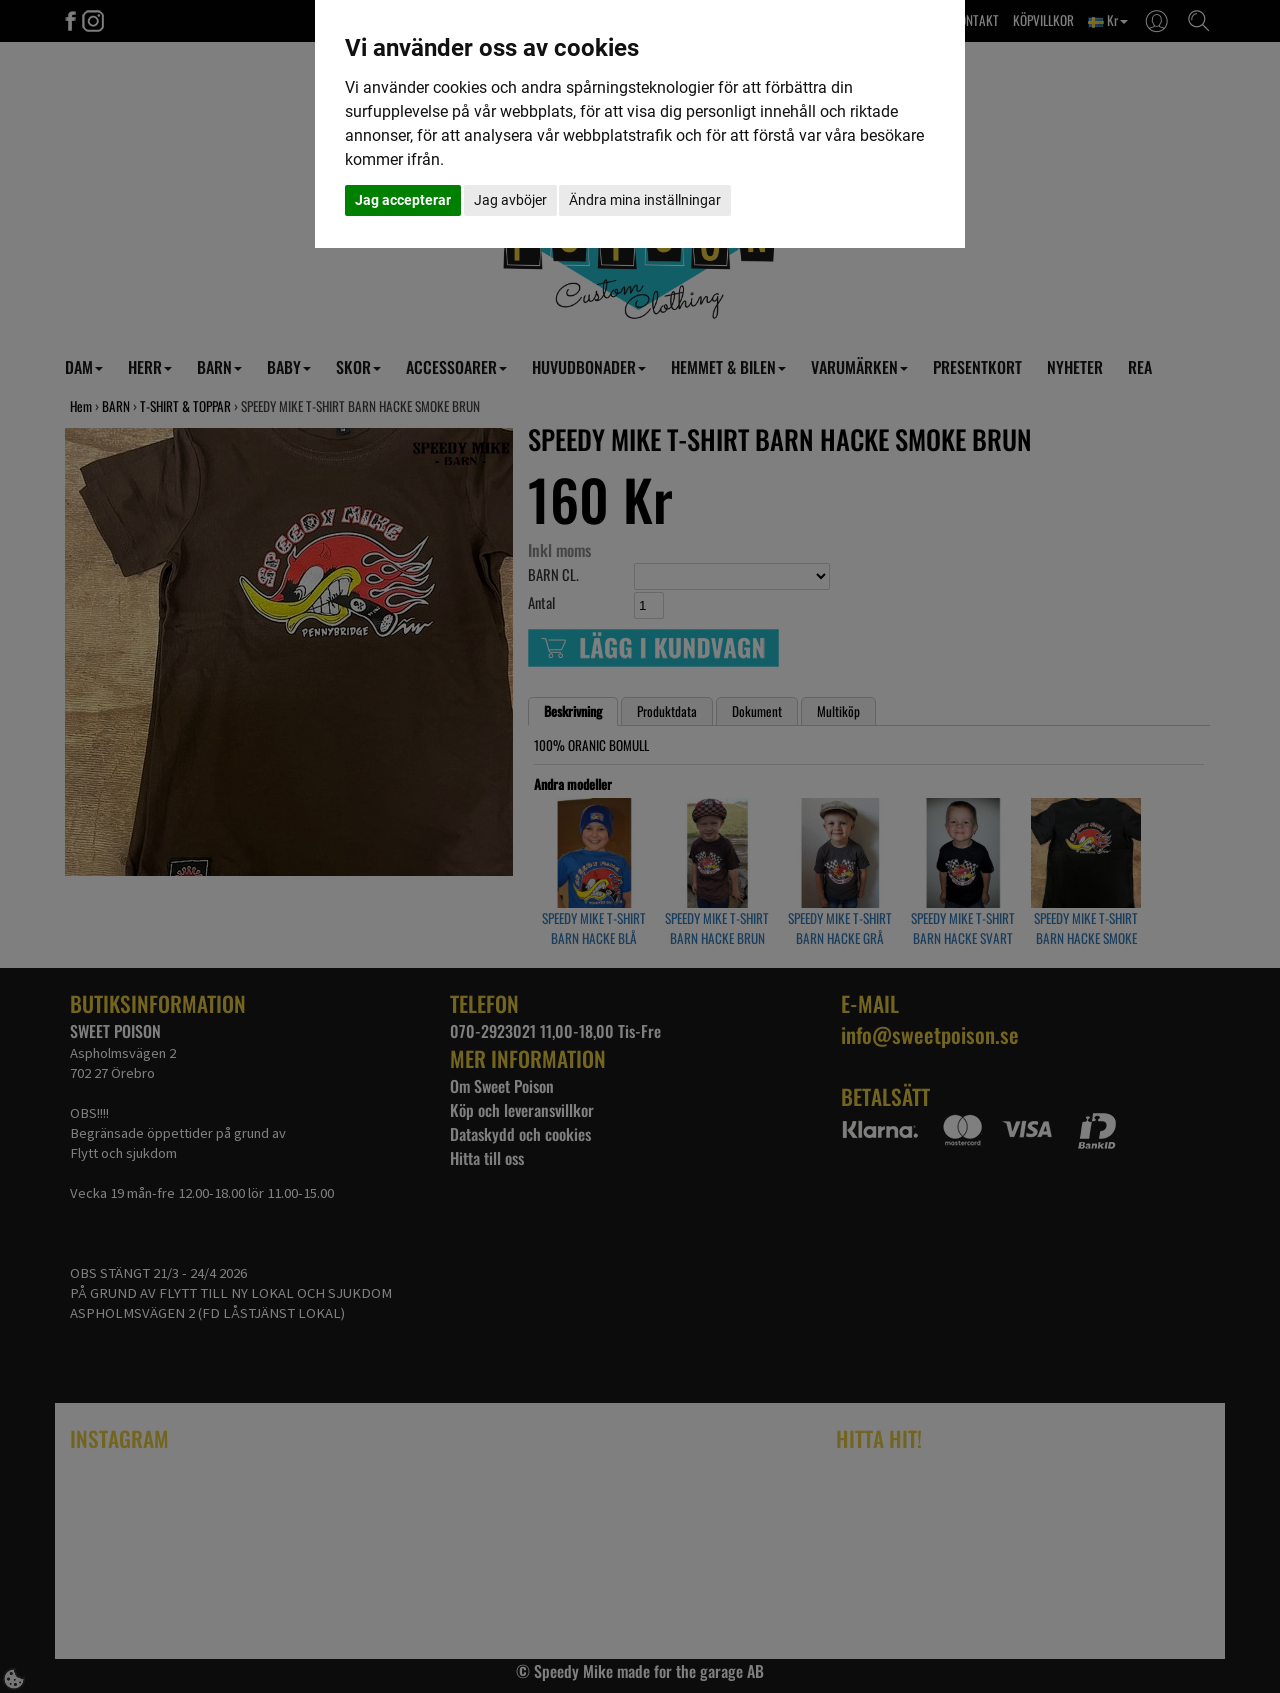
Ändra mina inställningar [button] (645, 200)
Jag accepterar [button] (403, 200)
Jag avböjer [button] (510, 200)
